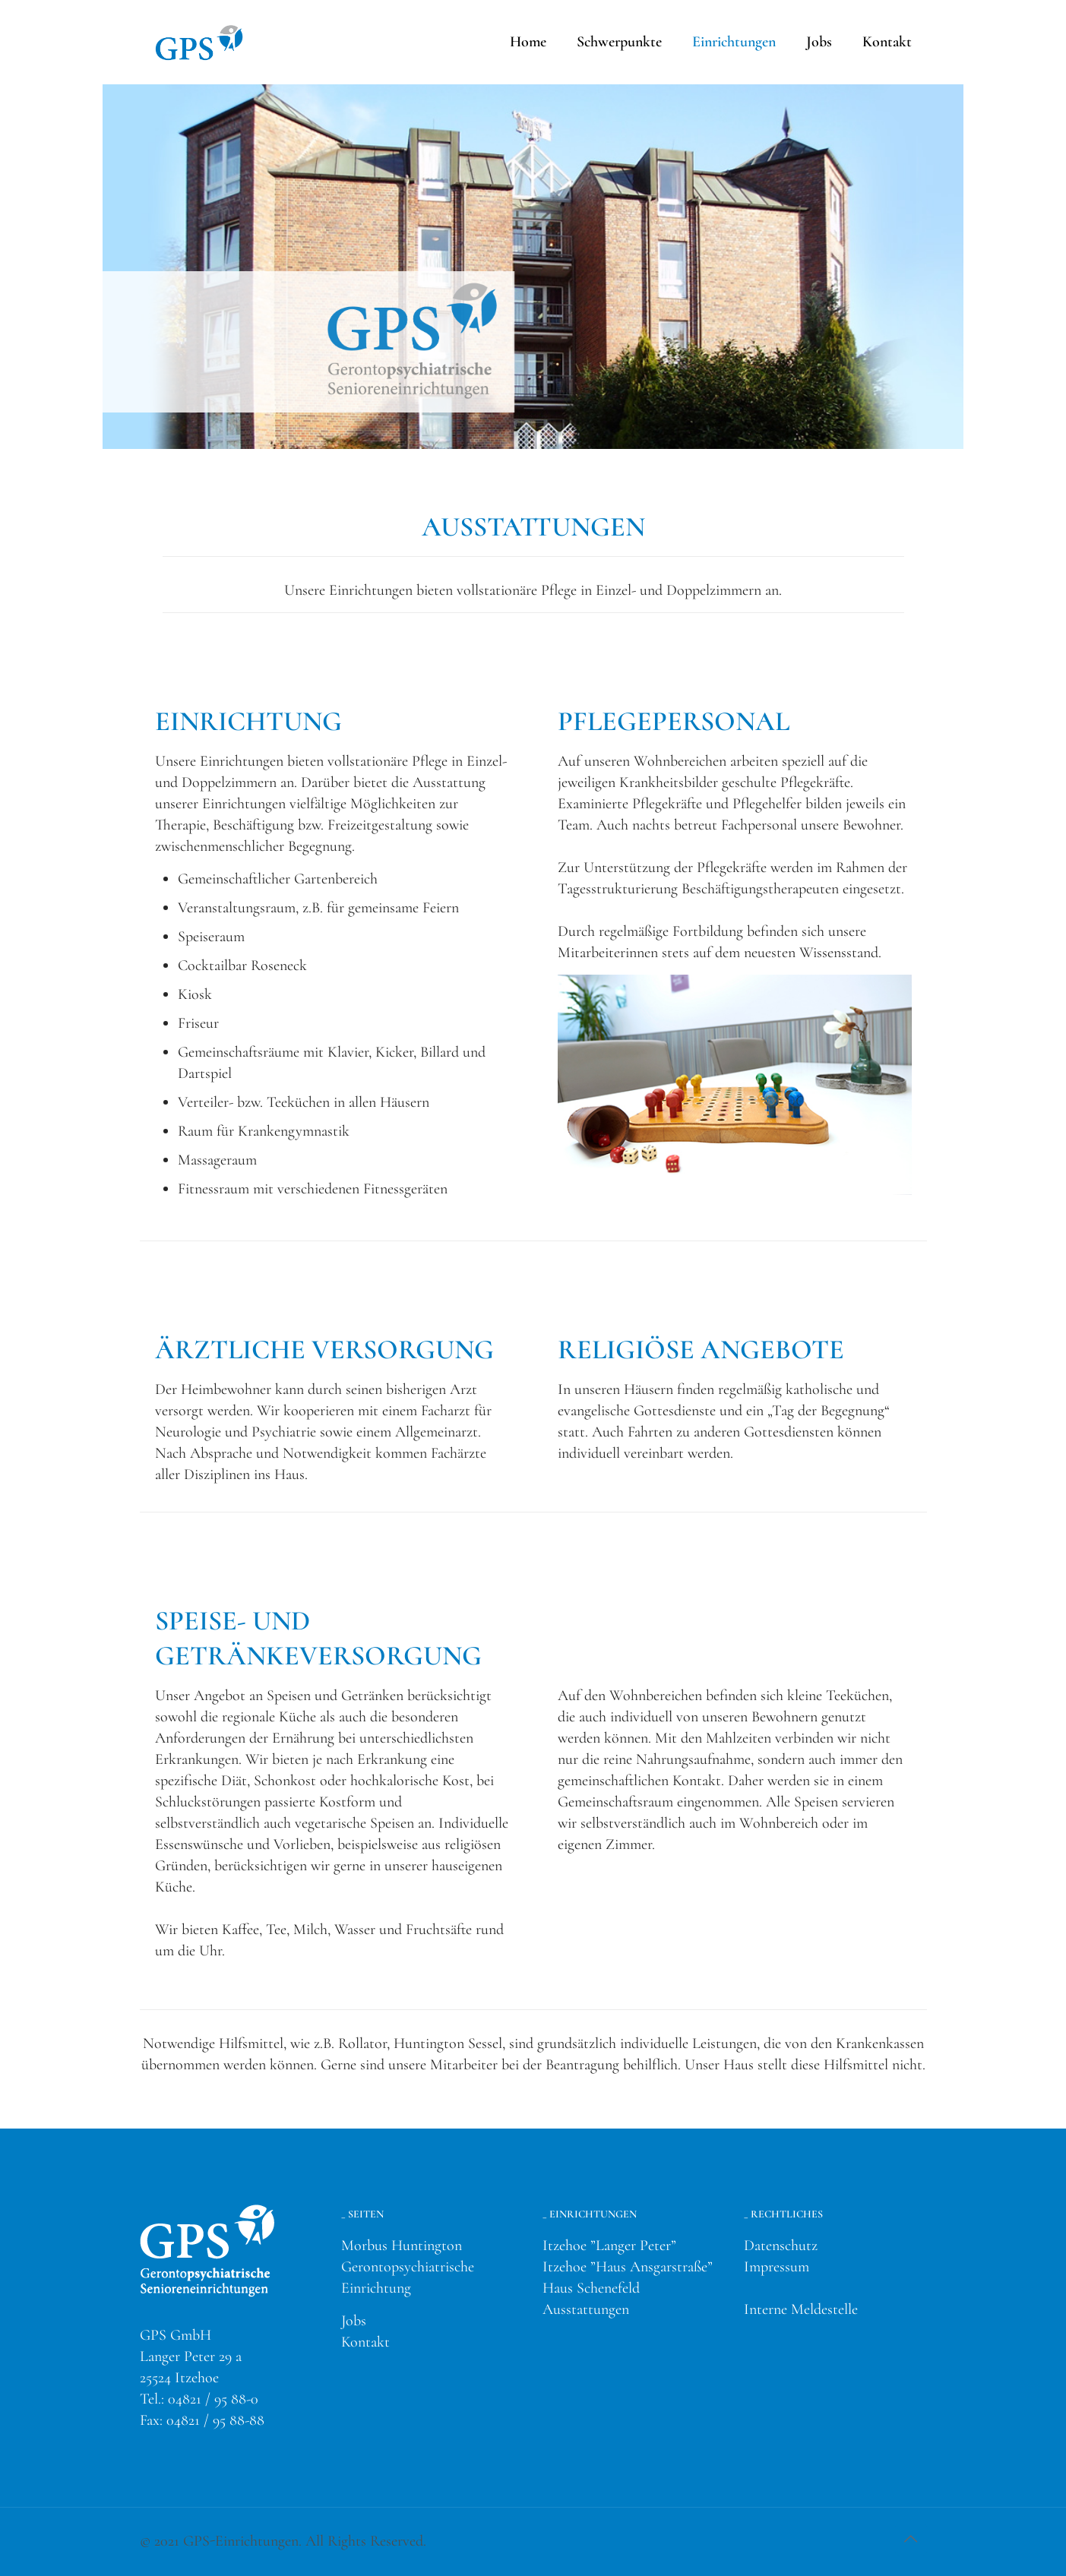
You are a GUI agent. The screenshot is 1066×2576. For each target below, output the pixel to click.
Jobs (353, 2321)
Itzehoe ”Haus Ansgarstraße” (627, 2267)
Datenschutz (781, 2245)
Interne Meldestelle (801, 2309)
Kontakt (365, 2342)
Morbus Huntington (401, 2245)
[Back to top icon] (911, 2539)
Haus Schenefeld (591, 2288)
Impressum (776, 2267)
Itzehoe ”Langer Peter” (609, 2245)
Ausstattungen (585, 2309)
